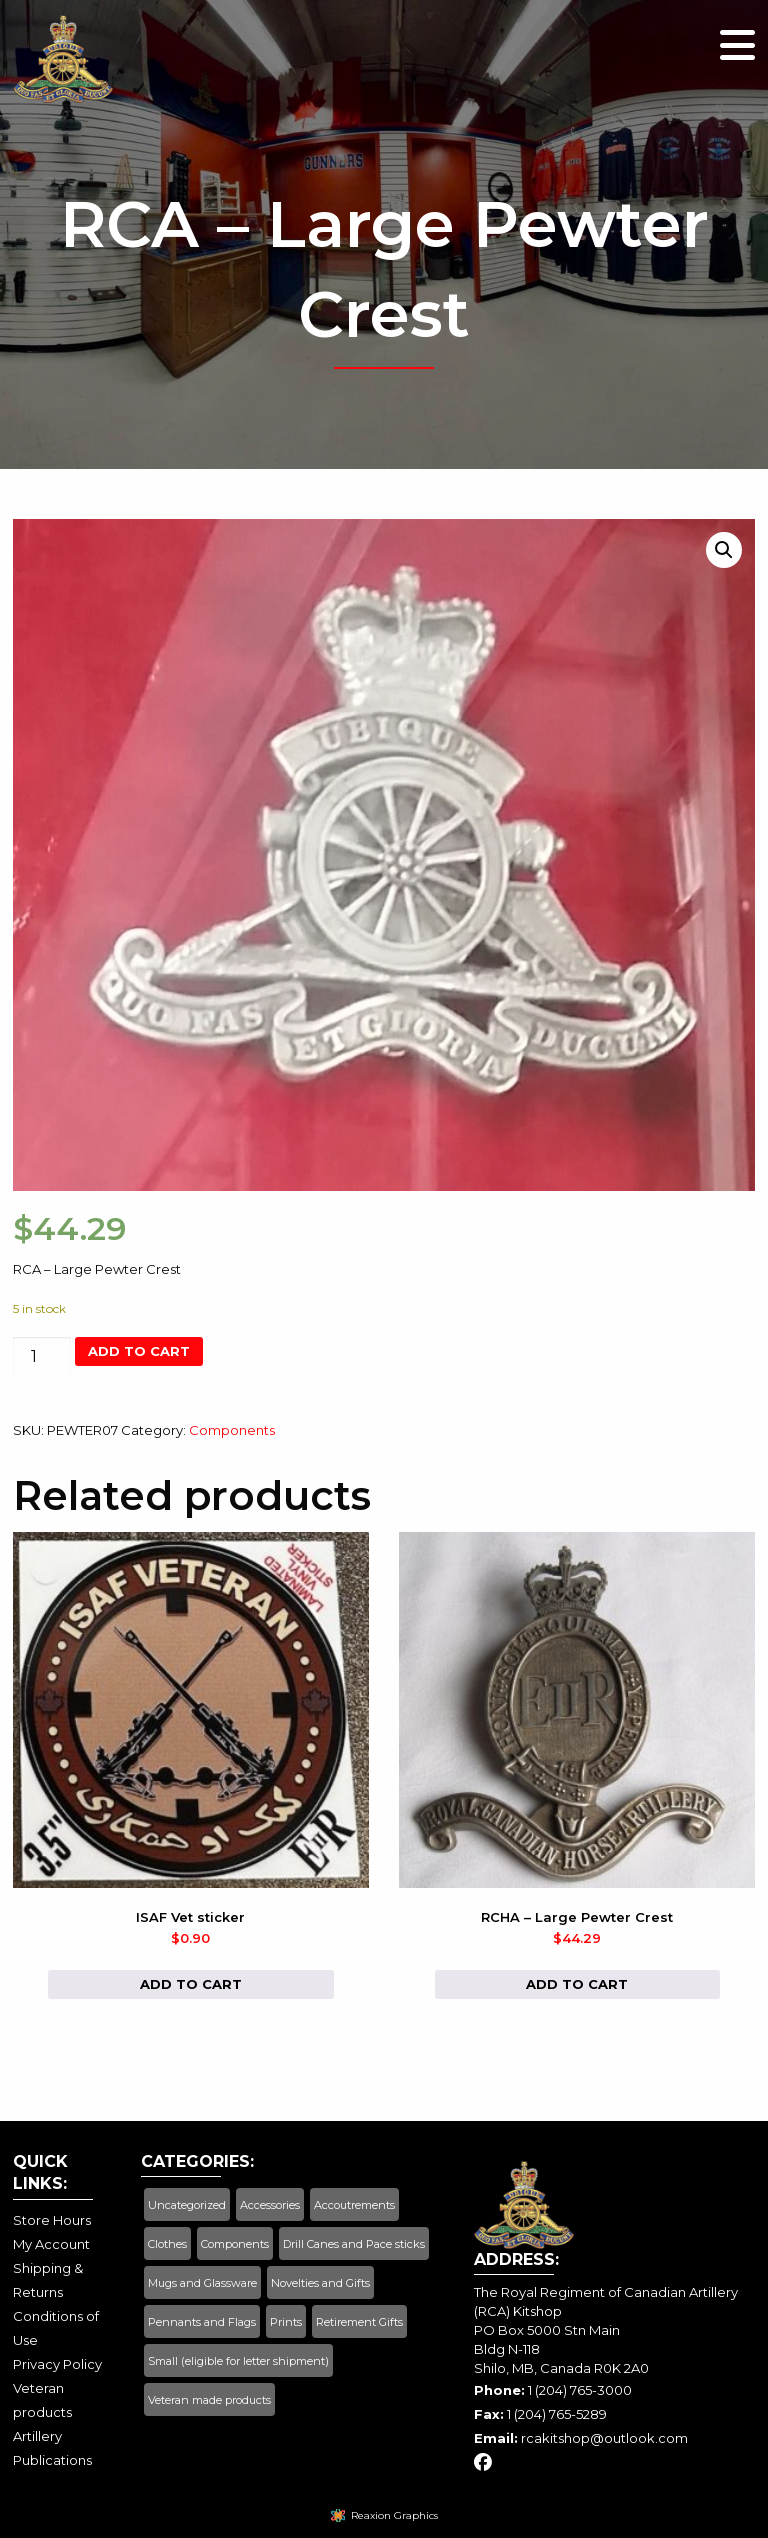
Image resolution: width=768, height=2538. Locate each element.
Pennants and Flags (202, 2322)
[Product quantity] (42, 1356)
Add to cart (139, 1351)
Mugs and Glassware (202, 2283)
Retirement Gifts (359, 2322)
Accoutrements (354, 2205)
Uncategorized (187, 2205)
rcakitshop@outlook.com (604, 2438)
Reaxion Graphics (394, 2515)
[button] (724, 550)
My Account (51, 2244)
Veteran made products (209, 2400)
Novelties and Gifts (320, 2283)
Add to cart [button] (191, 1984)
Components (232, 1430)
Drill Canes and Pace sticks (354, 2244)
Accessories (270, 2205)
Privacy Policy (57, 2364)
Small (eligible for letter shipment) (238, 2361)
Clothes (167, 2244)
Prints (286, 2322)
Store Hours (52, 2220)
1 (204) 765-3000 (580, 2390)
